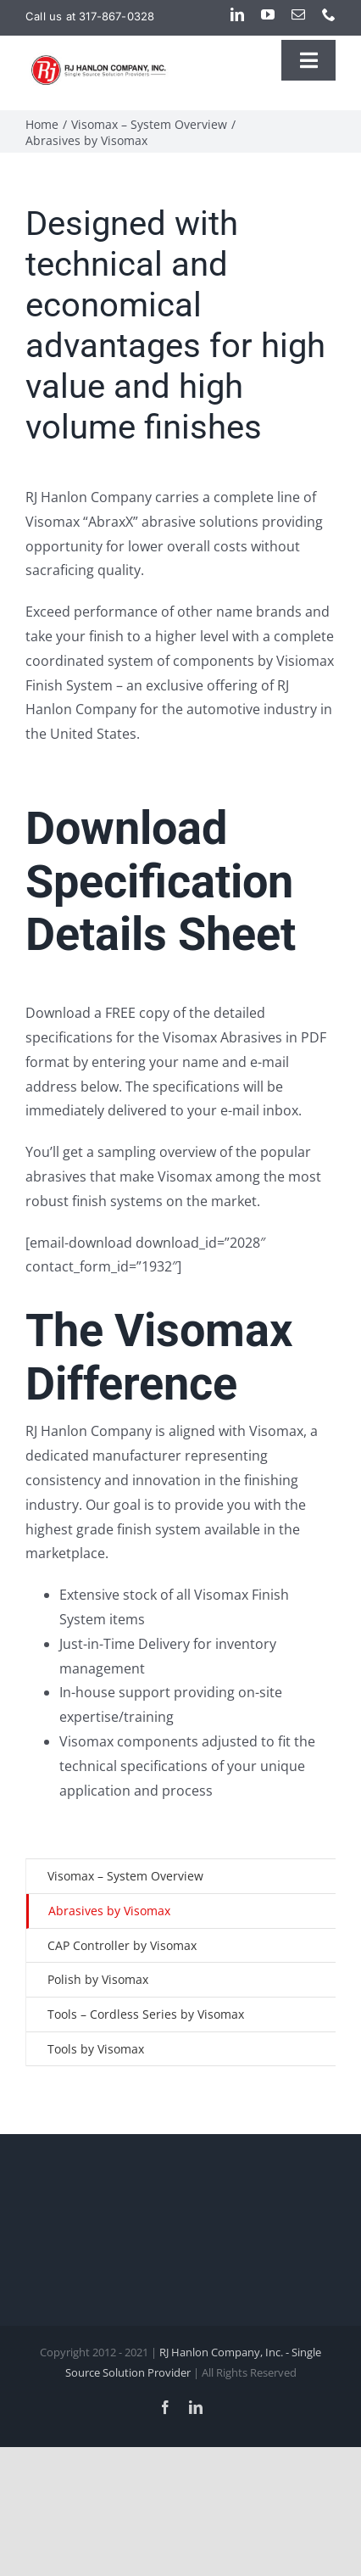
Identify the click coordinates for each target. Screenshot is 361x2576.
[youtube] (268, 14)
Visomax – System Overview (125, 1876)
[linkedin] (237, 14)
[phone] (329, 14)
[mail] (298, 14)
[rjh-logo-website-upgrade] (100, 59)
